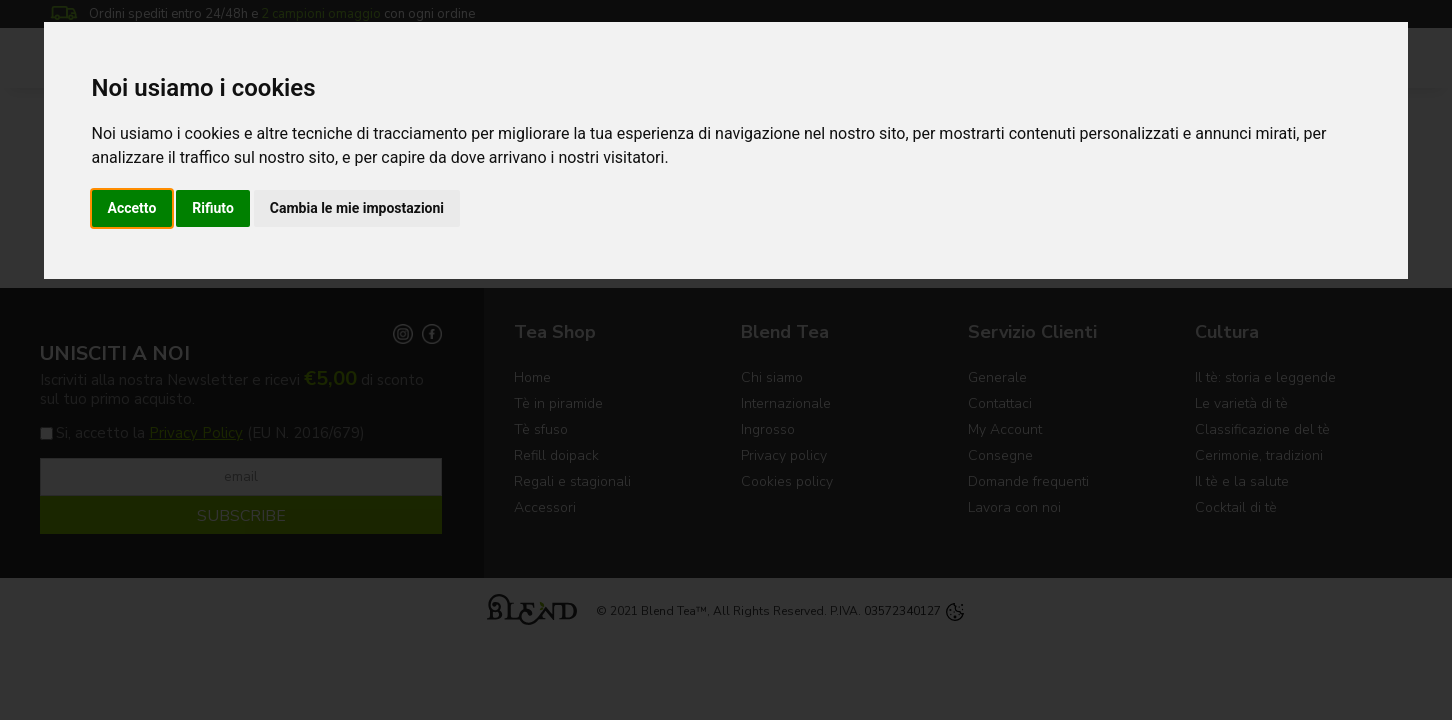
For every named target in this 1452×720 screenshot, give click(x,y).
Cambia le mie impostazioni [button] (357, 208)
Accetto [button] (132, 208)
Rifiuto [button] (213, 208)
